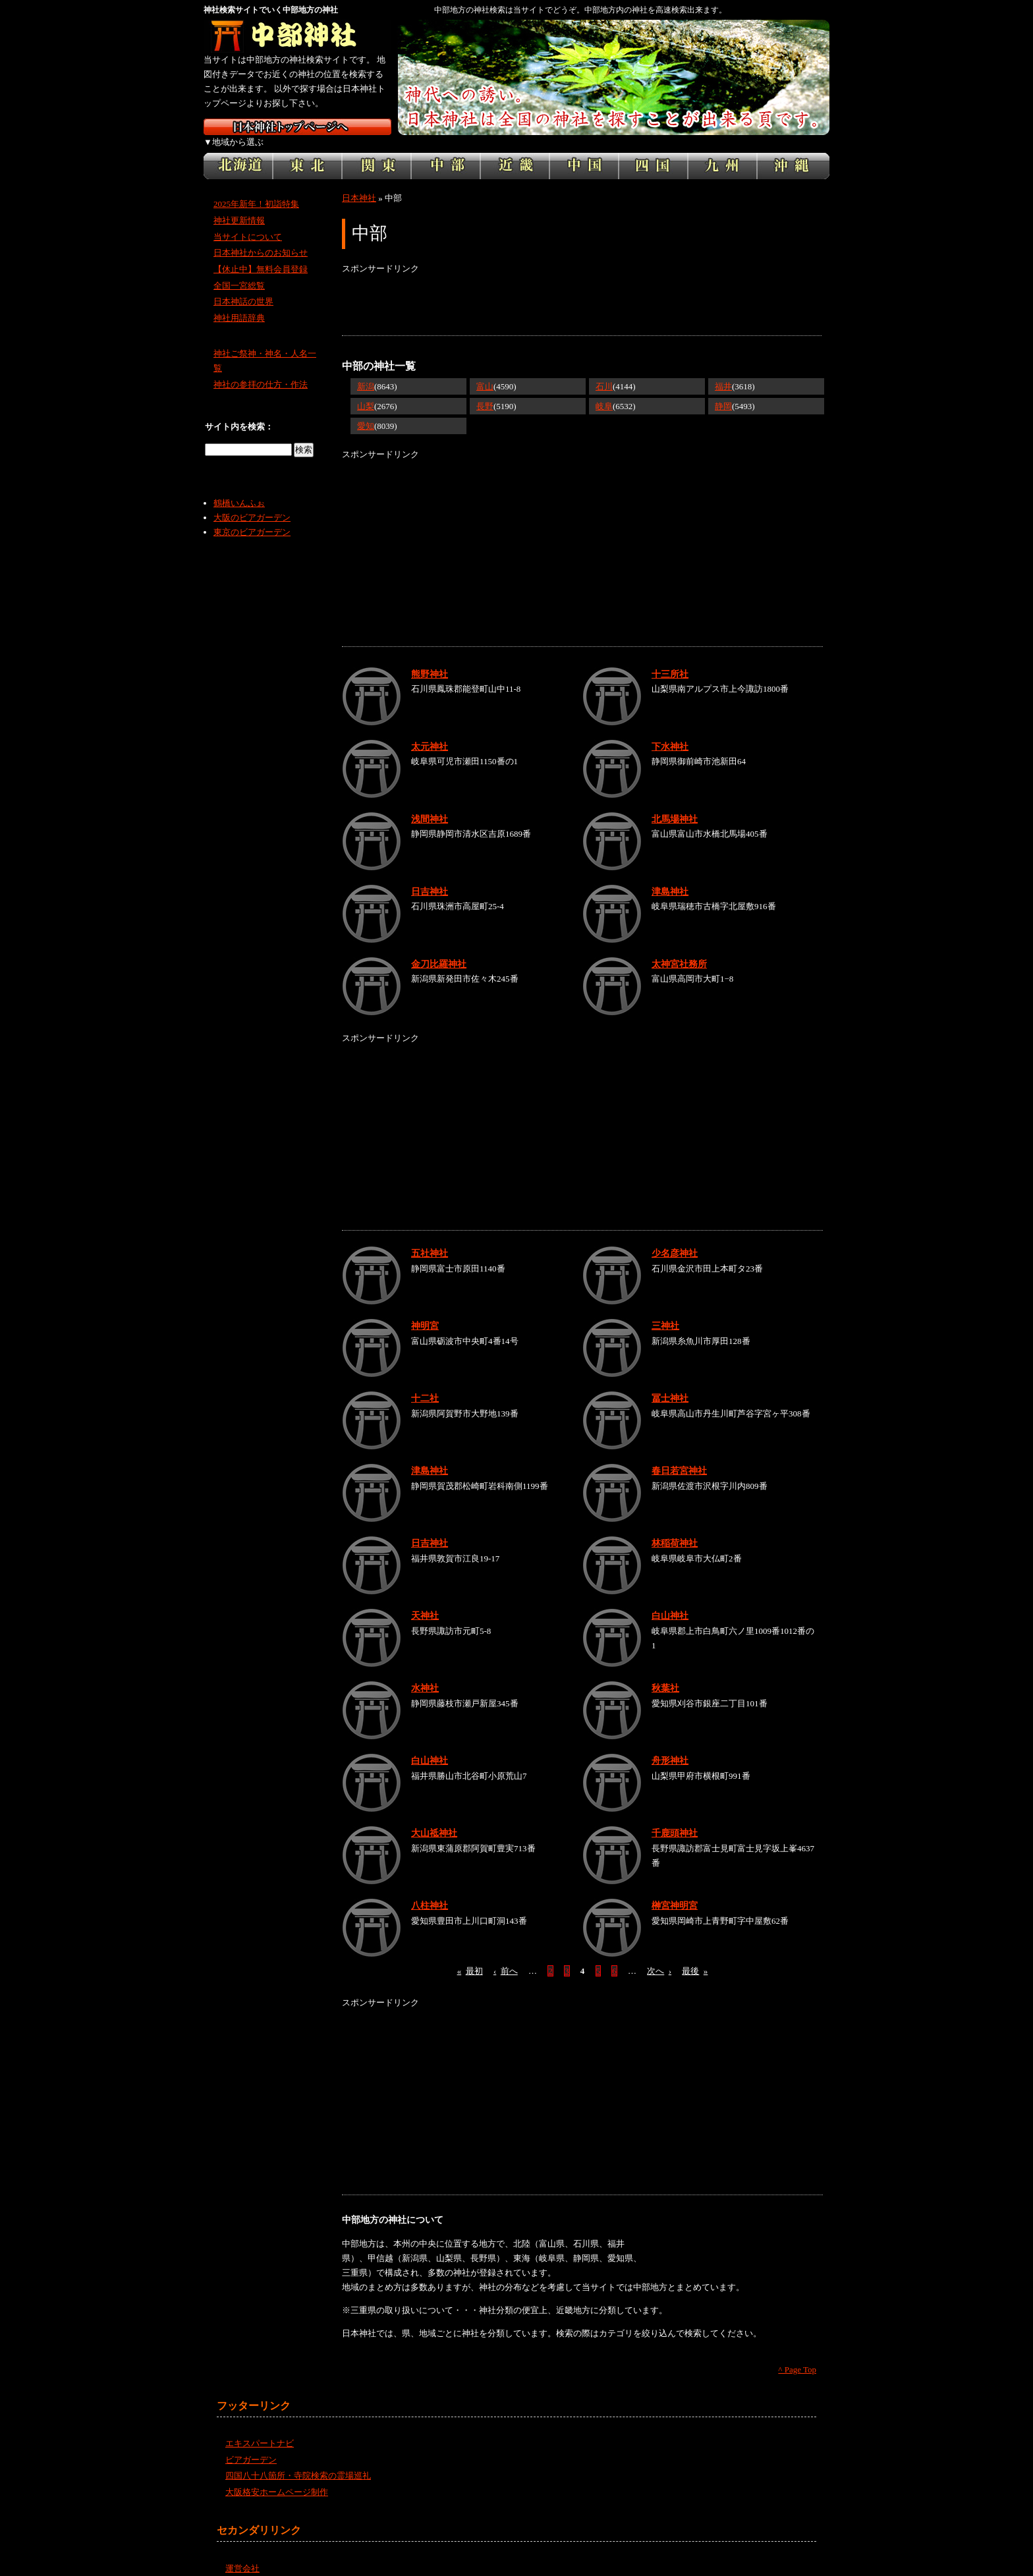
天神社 (425, 1601)
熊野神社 (429, 659)
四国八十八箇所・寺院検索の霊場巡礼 (298, 2461)
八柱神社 (429, 1891)
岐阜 (604, 392)
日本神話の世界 (243, 287)
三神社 (665, 1311)
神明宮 (425, 1311)
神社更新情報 (239, 206)
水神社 (425, 1673)
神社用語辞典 (239, 303)
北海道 (238, 151)
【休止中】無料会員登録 (260, 255)
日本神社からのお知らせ (260, 238)
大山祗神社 (434, 1818)
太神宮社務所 (679, 948)
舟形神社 (670, 1746)
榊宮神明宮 (675, 1891)
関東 (376, 151)
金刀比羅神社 (438, 948)
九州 (722, 151)
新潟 (365, 372)
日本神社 (359, 183)
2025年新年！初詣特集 (256, 189)
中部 (445, 151)
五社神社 (429, 1238)
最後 (695, 1956)
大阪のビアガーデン (252, 503)
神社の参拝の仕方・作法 (260, 370)
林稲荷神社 (675, 1528)
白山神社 (670, 1601)
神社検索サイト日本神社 (297, 127)
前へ (505, 1956)
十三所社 (670, 659)
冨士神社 (670, 1383)
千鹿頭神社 (675, 1818)
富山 (484, 372)
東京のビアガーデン (252, 517)
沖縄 (793, 151)
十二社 (425, 1383)
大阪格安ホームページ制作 (276, 2477)
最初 (470, 1956)
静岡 (723, 392)
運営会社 (242, 2553)
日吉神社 (429, 876)
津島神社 (670, 876)
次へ (659, 1956)
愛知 (365, 411)
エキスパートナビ (259, 2429)
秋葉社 (665, 1673)
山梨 (365, 392)
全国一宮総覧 (239, 271)
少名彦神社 (675, 1238)
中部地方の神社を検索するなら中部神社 (297, 36)
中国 (584, 151)
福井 (723, 372)
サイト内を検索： (239, 412)
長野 (484, 392)
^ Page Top (797, 2355)
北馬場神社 (675, 803)
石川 (604, 372)
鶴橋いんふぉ (239, 488)
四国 (653, 151)
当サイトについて (247, 222)
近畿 (514, 151)
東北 (307, 151)
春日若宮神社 (679, 1456)
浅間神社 (429, 803)
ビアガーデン (251, 2445)
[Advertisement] (582, 291)
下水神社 (670, 731)
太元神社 (429, 731)
